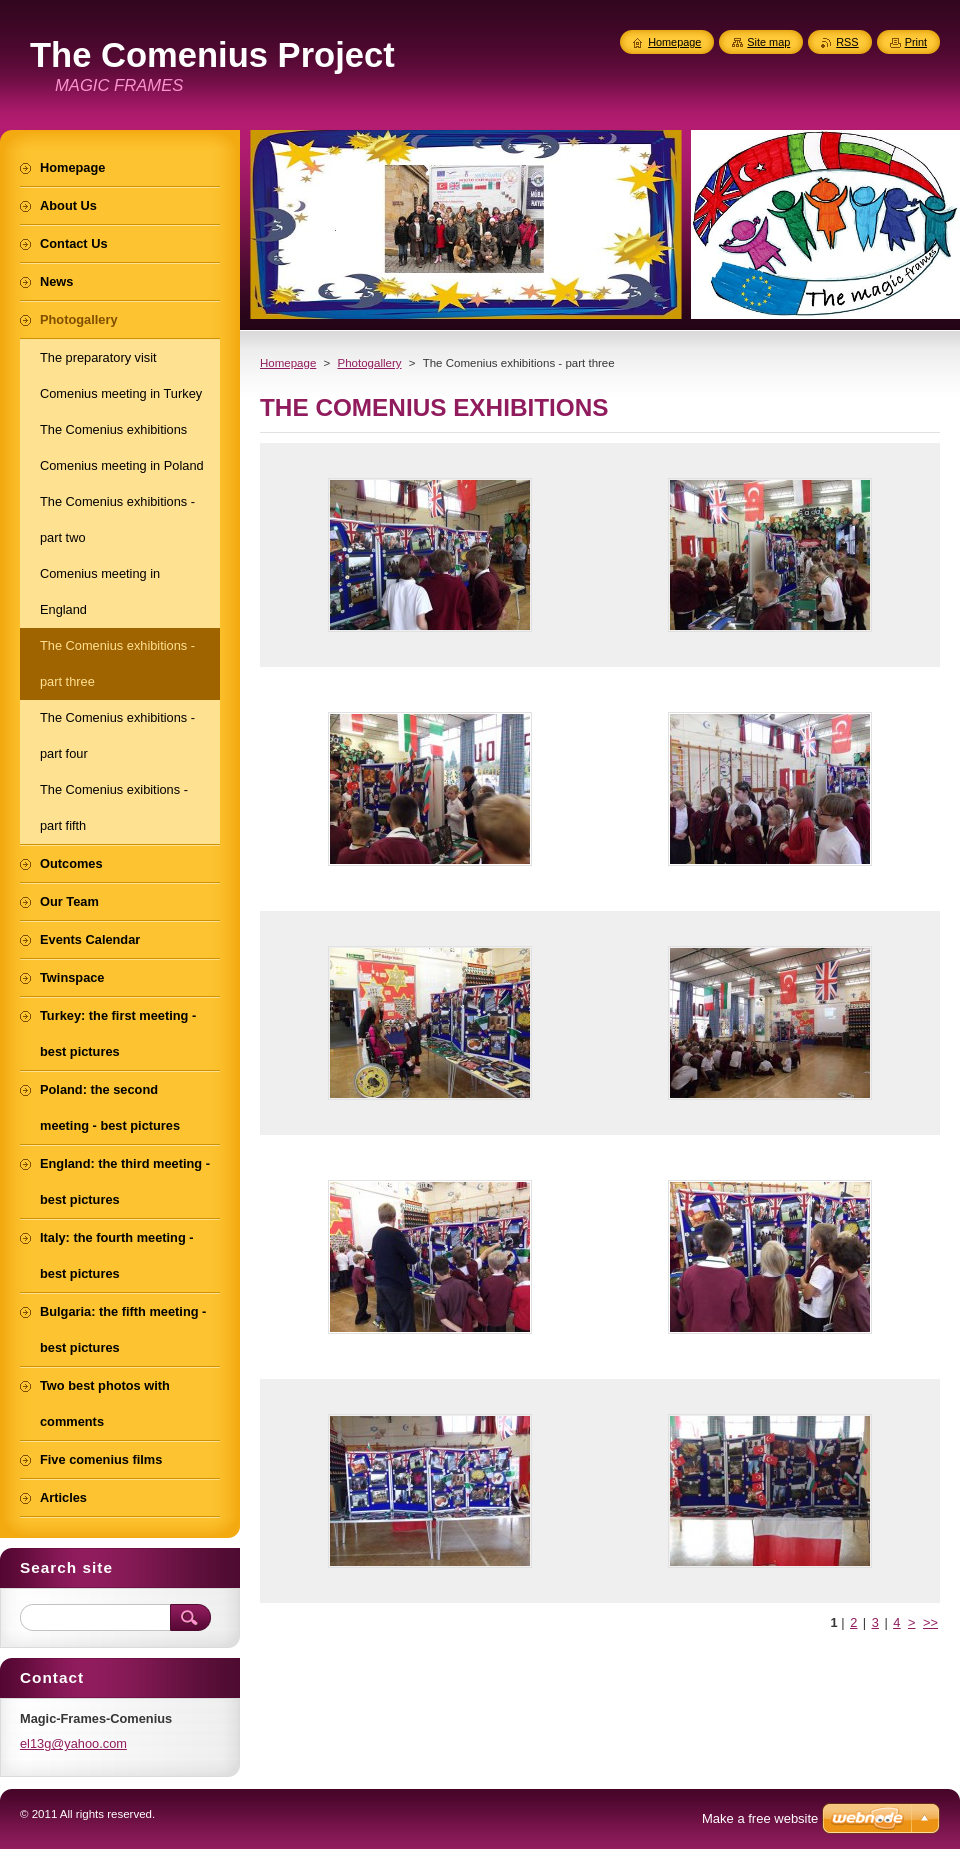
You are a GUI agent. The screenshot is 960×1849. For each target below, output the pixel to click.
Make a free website (760, 1818)
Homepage (288, 363)
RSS (847, 42)
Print (916, 42)
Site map (768, 42)
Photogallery (369, 363)
